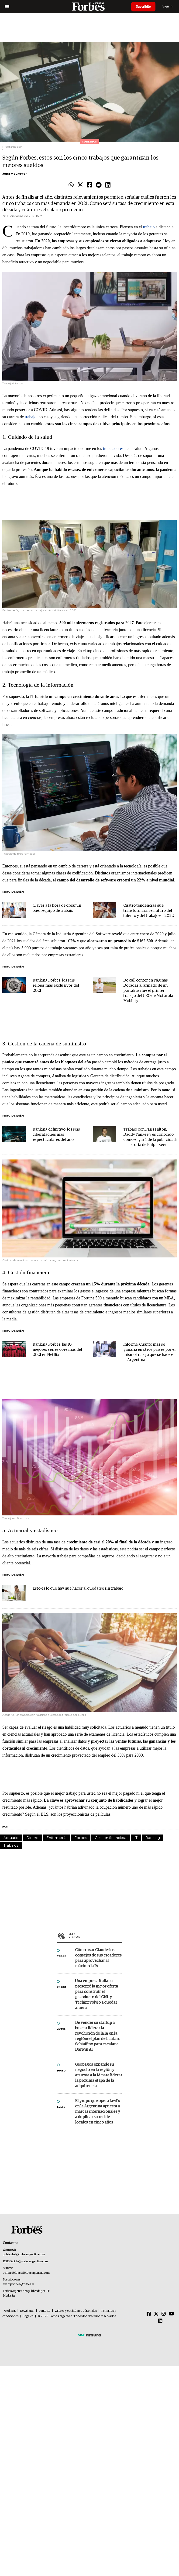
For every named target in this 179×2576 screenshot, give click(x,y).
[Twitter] (156, 2314)
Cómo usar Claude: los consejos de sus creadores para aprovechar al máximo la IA (98, 1958)
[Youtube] (171, 2314)
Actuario (10, 1837)
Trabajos (10, 1845)
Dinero (32, 1837)
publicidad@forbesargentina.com (24, 2254)
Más (95, 1935)
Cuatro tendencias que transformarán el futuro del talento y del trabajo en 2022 (148, 911)
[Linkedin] (160, 2321)
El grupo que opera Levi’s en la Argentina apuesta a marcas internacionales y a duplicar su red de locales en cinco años (97, 2111)
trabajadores (113, 448)
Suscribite (143, 6)
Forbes (80, 1837)
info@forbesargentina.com (31, 2261)
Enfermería (56, 1837)
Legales (28, 2316)
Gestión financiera (110, 1837)
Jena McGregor (14, 173)
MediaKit (9, 2310)
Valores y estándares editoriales (76, 2310)
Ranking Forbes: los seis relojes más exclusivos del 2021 (56, 985)
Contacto (44, 2310)
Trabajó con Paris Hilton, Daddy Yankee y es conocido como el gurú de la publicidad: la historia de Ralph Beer (149, 1137)
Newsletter (27, 2310)
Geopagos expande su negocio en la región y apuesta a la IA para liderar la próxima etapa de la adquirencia (98, 2075)
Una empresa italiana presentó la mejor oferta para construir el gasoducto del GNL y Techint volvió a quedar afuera (96, 1994)
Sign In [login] (167, 6)
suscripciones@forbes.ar (18, 2284)
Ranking (152, 1837)
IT (136, 1837)
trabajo (149, 227)
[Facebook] (149, 2314)
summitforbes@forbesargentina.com (26, 2272)
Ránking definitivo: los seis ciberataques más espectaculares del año (56, 1135)
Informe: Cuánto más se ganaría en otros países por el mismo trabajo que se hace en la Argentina (149, 1352)
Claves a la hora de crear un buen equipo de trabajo (57, 908)
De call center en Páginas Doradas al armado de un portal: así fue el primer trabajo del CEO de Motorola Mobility (148, 990)
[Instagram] (164, 2314)
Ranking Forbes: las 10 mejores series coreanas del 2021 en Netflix (57, 1350)
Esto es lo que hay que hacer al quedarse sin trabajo (78, 1589)
